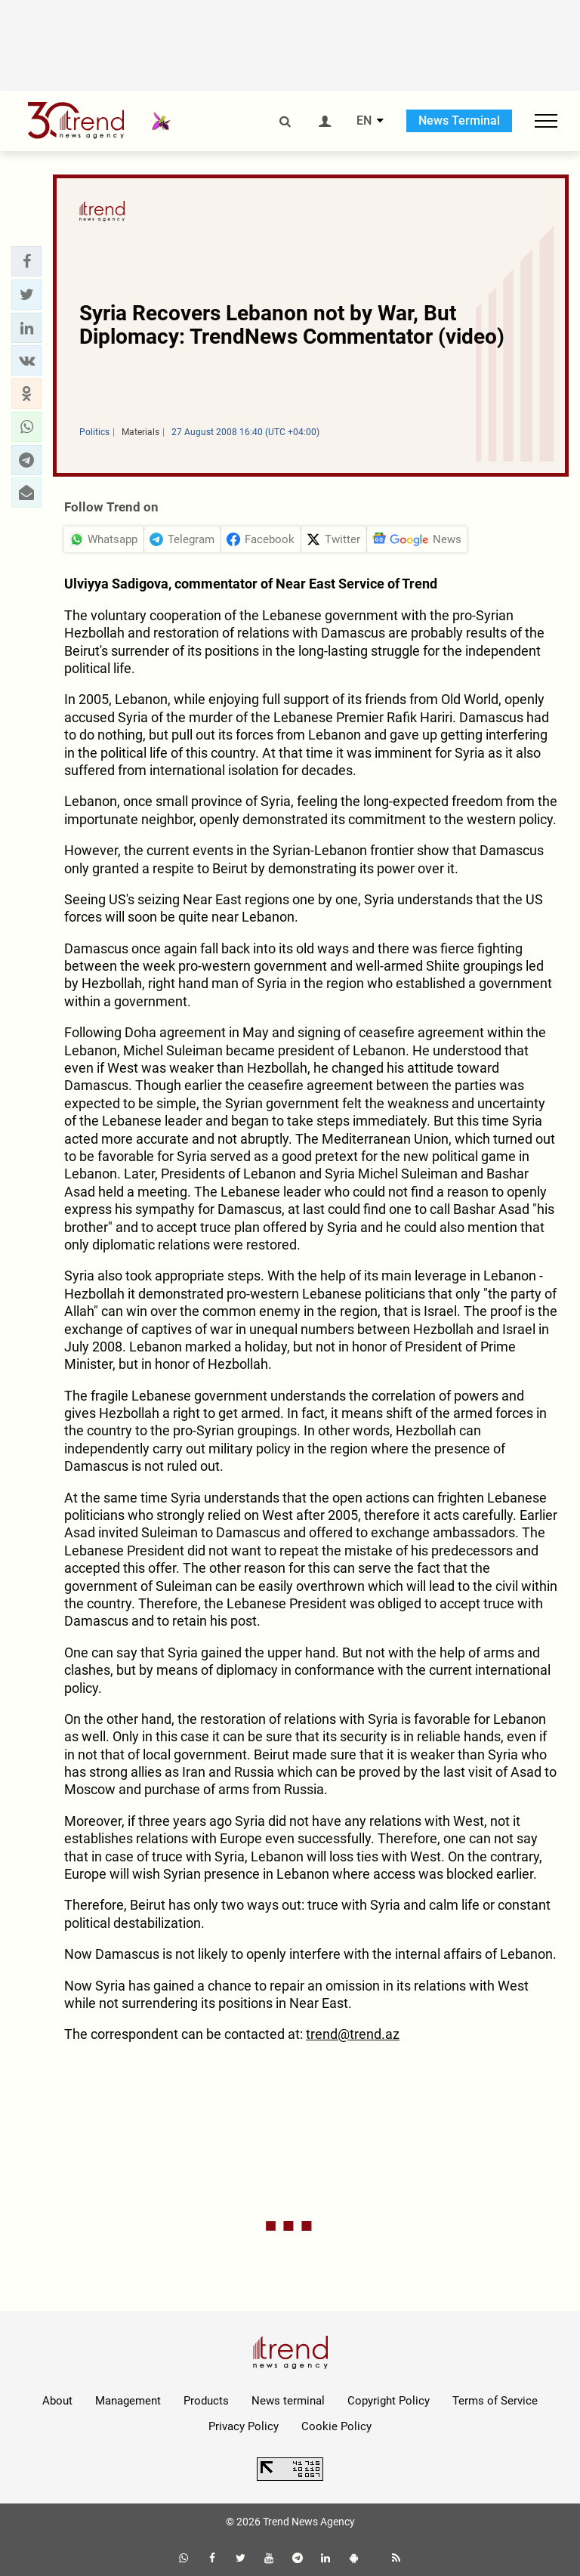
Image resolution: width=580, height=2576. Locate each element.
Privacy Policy (243, 2426)
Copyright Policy (388, 2401)
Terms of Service (495, 2401)
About (57, 2401)
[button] (26, 261)
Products (206, 2401)
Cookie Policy (336, 2426)
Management (128, 2401)
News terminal (288, 2401)
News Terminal (459, 120)
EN (364, 121)
